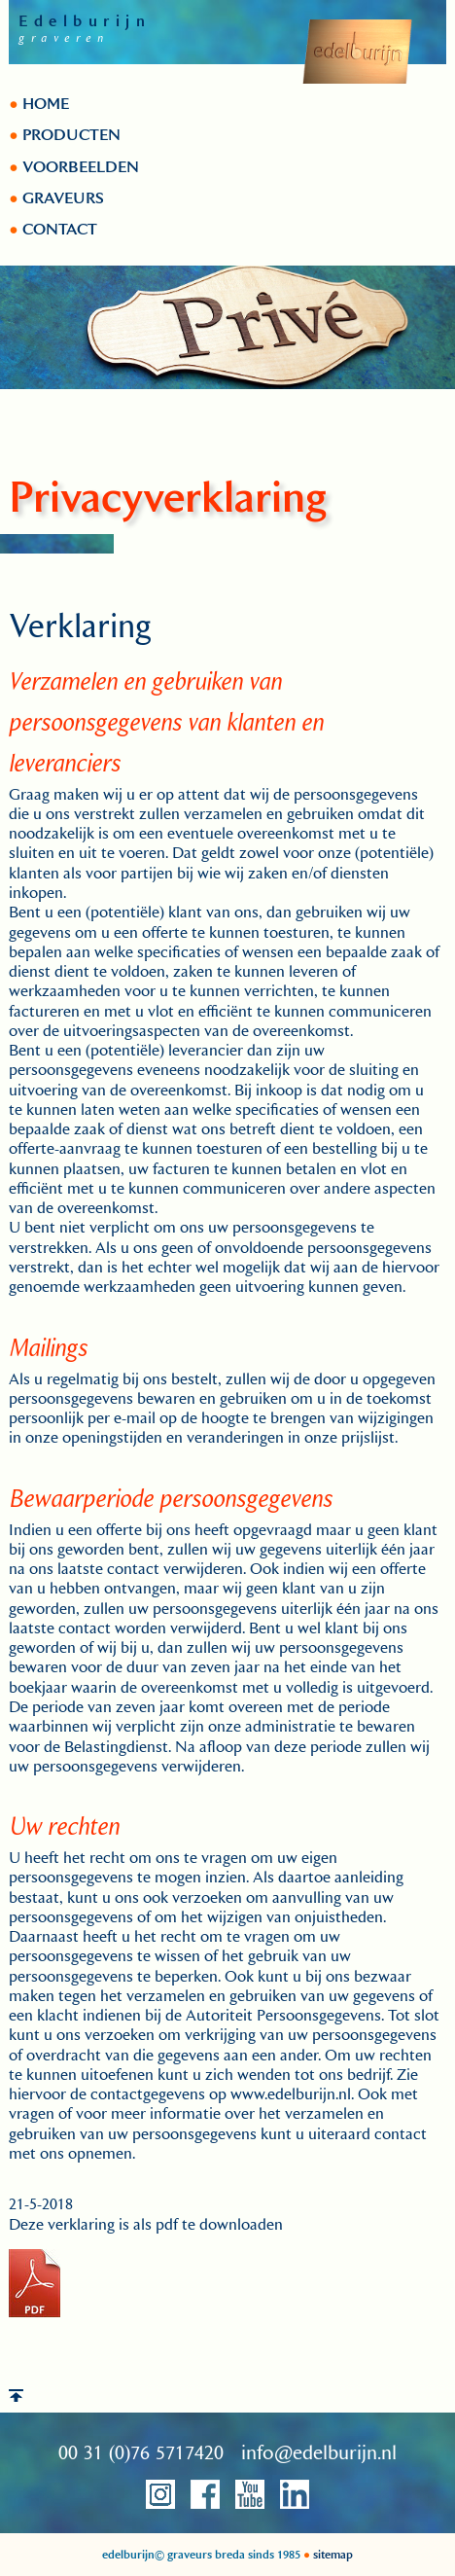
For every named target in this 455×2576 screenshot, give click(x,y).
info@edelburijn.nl (319, 2453)
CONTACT (57, 229)
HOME (43, 104)
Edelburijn (84, 21)
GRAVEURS (61, 198)
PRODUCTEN (69, 135)
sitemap (331, 2554)
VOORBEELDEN (78, 167)
